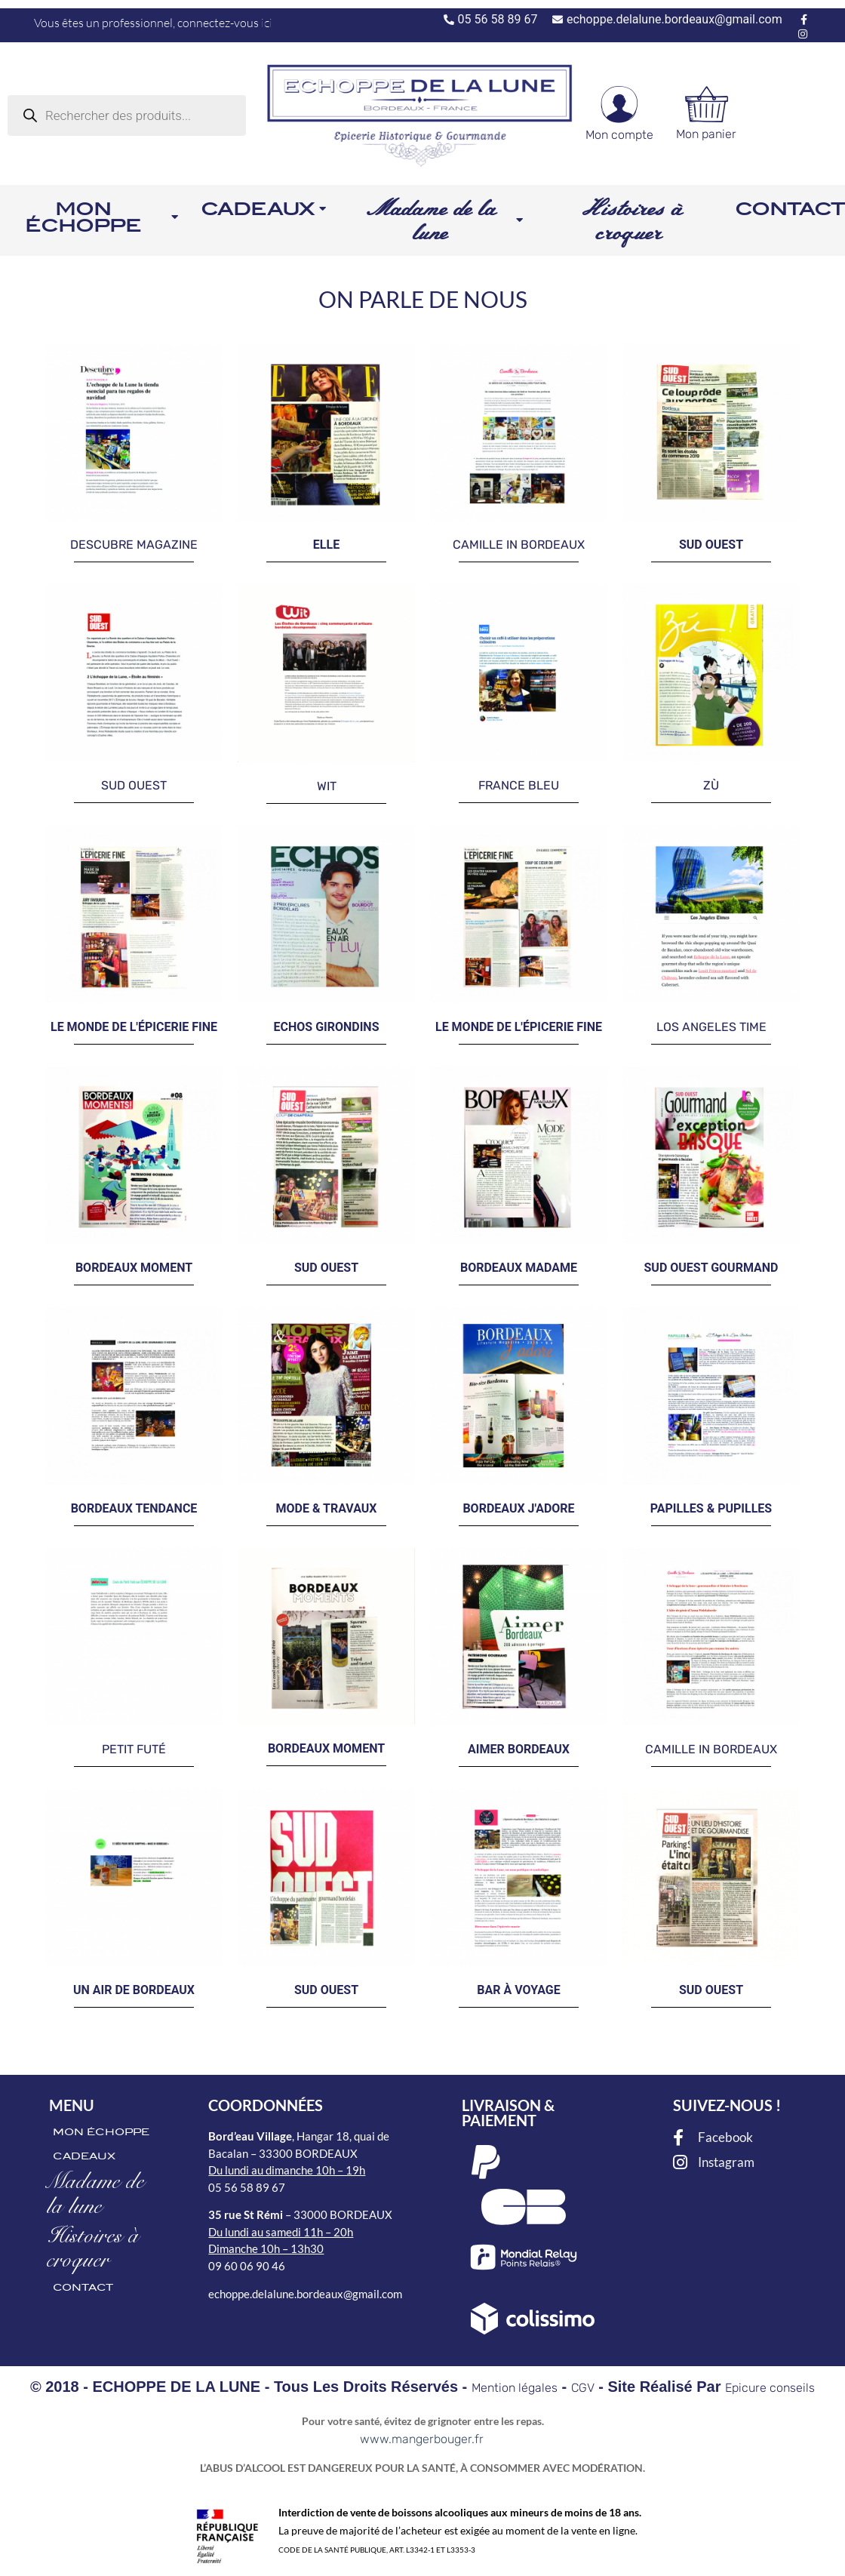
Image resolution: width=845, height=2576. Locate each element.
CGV (583, 2388)
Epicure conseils (770, 2388)
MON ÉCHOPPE (101, 2131)
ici (266, 22)
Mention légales (515, 2388)
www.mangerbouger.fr (422, 2439)
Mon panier (706, 134)
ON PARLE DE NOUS (422, 298)
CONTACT (83, 2287)
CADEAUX (84, 2156)
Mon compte (619, 135)
